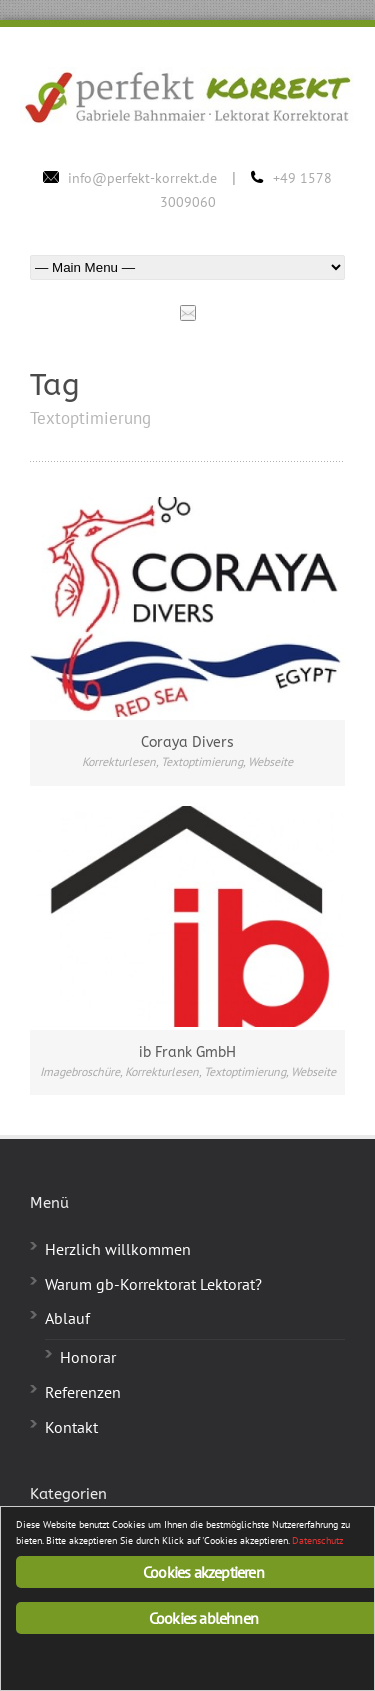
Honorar (88, 1357)
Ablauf (67, 1318)
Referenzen (83, 1392)
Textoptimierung (202, 761)
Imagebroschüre (80, 1071)
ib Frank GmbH (187, 1052)
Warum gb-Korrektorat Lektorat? (153, 1284)
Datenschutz (317, 1540)
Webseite (270, 761)
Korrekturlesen (119, 761)
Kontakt (71, 1427)
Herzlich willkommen (118, 1249)
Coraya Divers (187, 742)
